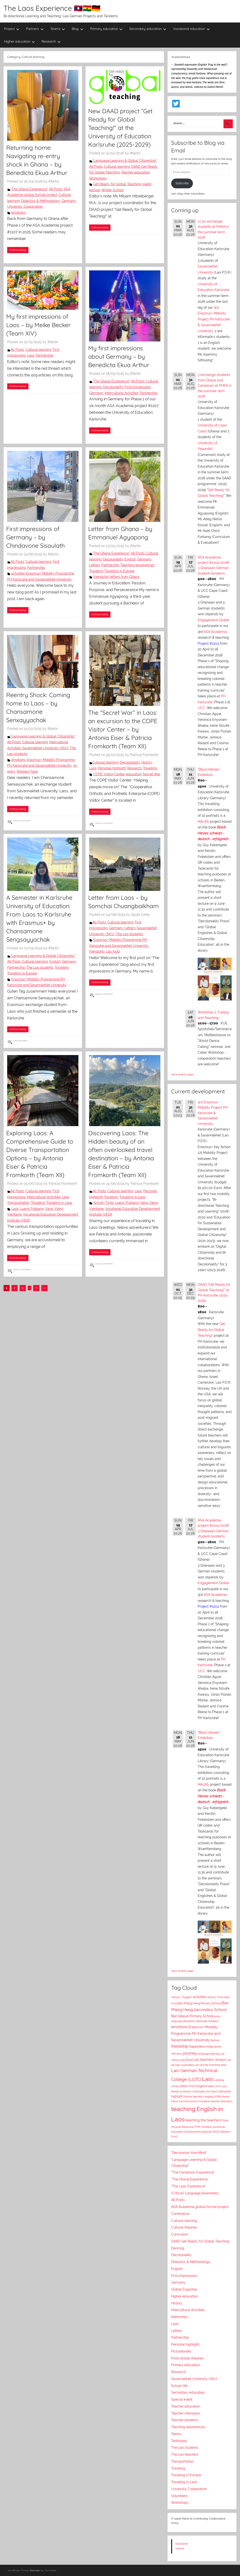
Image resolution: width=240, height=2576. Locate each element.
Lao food (113, 951)
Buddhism (189, 2021)
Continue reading (17, 250)
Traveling (96, 571)
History (146, 762)
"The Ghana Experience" (29, 189)
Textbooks (179, 2441)
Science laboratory (193, 2096)
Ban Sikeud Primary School (192, 2016)
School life (179, 2386)
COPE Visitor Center (109, 774)
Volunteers (179, 2496)
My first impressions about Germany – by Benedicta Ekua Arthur (118, 356)
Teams (57, 29)
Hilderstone (213, 2046)
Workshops (98, 178)
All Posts (56, 189)
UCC (201, 708)
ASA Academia (215, 632)
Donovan (35, 2570)
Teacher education (135, 172)
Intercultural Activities (121, 393)
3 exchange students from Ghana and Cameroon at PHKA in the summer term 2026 (214, 385)
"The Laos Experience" (188, 2186)
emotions (18, 212)
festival (215, 2040)
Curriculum (179, 2234)
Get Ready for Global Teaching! (211, 1329)
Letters (94, 565)
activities (18, 573)
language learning (209, 2053)
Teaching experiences (137, 565)
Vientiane (14, 1214)
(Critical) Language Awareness (195, 2193)
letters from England (193, 2086)
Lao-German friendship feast (210, 2064)
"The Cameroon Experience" (193, 2172)
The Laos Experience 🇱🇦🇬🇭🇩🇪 (52, 8)
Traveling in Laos (59, 1203)
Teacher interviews (185, 2413)
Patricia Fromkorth (144, 755)
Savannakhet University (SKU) (45, 748)
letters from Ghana (124, 577)
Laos (30, 355)
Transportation (18, 1203)
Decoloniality (113, 387)
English (130, 559)
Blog (77, 29)
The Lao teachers (184, 2454)
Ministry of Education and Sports (200, 2091)
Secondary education (147, 29)
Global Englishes (184, 2289)
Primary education (106, 29)
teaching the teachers (203, 2120)
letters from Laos (217, 2086)
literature (176, 2091)
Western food (27, 771)
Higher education (19, 41)
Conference (180, 2214)
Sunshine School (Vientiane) (194, 2101)
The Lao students (40, 967)
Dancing (177, 2248)
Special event (181, 2399)
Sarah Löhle (140, 914)
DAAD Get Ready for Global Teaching (200, 2241)
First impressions (138, 387)
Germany (69, 201)
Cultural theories (184, 2227)
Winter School (112, 190)
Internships (179, 2317)
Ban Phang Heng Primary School (199, 2003)
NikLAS (203, 821)
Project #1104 (208, 643)
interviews (176, 2053)
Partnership (45, 355)
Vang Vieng (54, 1209)
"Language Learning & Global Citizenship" (125, 160)
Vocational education (191, 29)
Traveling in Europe (119, 571)
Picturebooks (181, 2351)
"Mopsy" (176, 1997)
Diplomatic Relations (207, 2021)
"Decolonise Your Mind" (189, 2153)
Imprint (179, 2548)
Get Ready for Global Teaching (117, 184)
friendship (101, 577)
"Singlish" (187, 1997)
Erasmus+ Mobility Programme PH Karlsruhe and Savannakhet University (195, 2033)
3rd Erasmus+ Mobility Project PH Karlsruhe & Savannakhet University (214, 319)
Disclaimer (181, 2543)
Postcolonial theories (187, 2358)
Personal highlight (112, 768)
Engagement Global (213, 620)
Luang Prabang (32, 1209)
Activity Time (103, 1203)
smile (217, 2096)
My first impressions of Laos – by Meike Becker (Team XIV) (38, 325)
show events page (182, 1074)
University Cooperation (25, 206)
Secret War (151, 774)
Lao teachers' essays (209, 2060)
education (134, 774)
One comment (20, 1040)
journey (190, 2053)
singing (209, 2096)
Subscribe (182, 183)
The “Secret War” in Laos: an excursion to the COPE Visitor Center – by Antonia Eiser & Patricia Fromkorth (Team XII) (122, 729)
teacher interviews (221, 2101)
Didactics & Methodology (40, 201)
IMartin (54, 181)
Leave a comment (22, 820)
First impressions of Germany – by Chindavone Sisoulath (35, 537)
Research (51, 41)
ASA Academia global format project (200, 2207)
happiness (197, 2046)
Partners (35, 29)
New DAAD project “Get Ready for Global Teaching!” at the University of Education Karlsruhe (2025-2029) (120, 127)
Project (12, 29)
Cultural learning (117, 166)
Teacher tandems (184, 2420)
